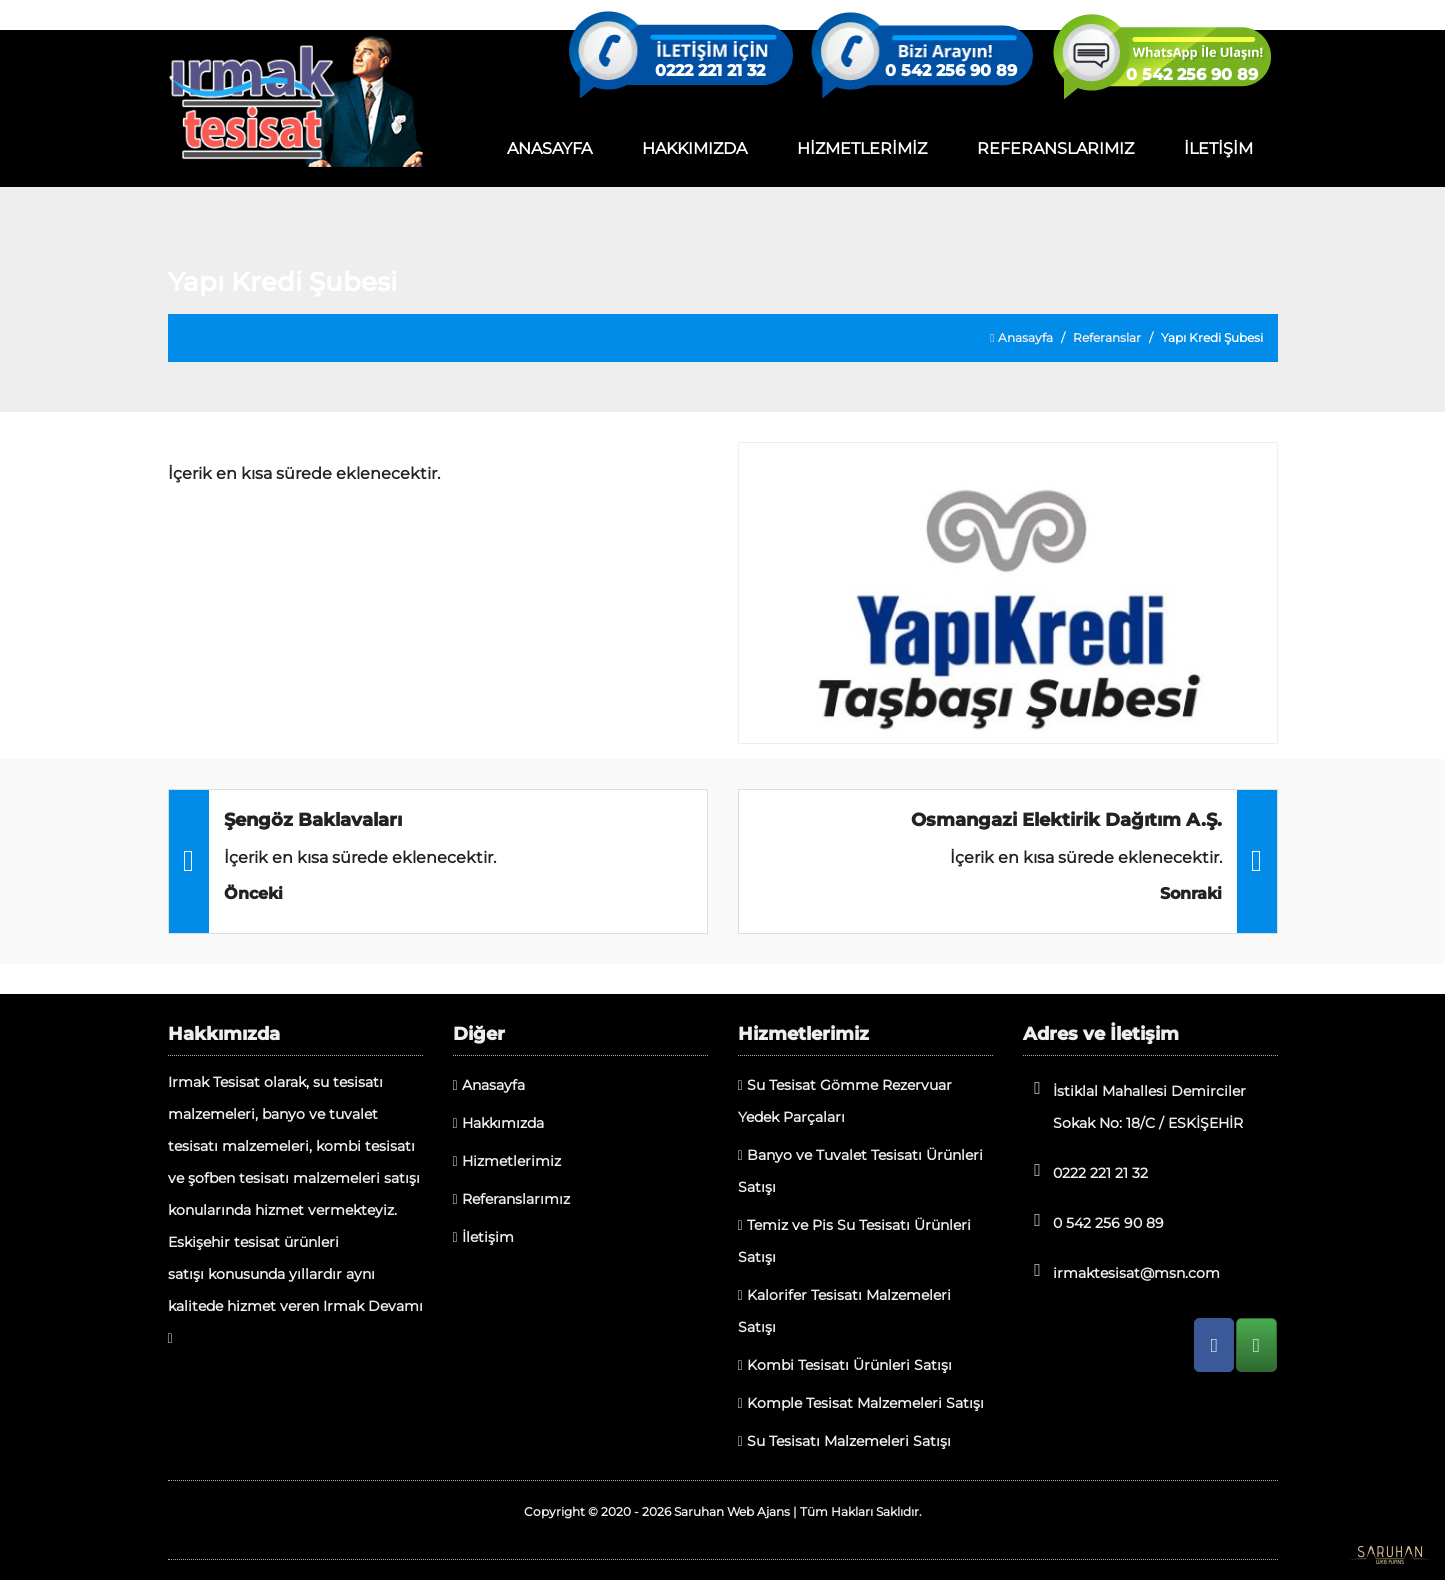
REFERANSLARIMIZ (1055, 148)
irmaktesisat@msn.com (1121, 1271)
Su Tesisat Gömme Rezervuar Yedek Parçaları (845, 1101)
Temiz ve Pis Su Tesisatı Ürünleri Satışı (854, 1241)
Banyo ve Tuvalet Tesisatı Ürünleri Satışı (860, 1171)
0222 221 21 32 (710, 71)
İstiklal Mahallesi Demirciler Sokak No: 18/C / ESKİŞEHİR (1134, 1105)
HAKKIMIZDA (694, 148)
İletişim (483, 1237)
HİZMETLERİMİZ (862, 148)
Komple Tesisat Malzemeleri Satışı (861, 1403)
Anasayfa (1021, 337)
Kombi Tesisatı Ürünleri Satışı (845, 1365)
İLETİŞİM (1218, 148)
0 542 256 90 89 (951, 71)
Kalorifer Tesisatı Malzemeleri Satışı (844, 1311)
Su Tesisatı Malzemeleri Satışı (844, 1441)
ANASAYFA (549, 148)
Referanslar (1107, 337)
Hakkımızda (498, 1123)
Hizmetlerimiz (507, 1161)
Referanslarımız (511, 1199)
